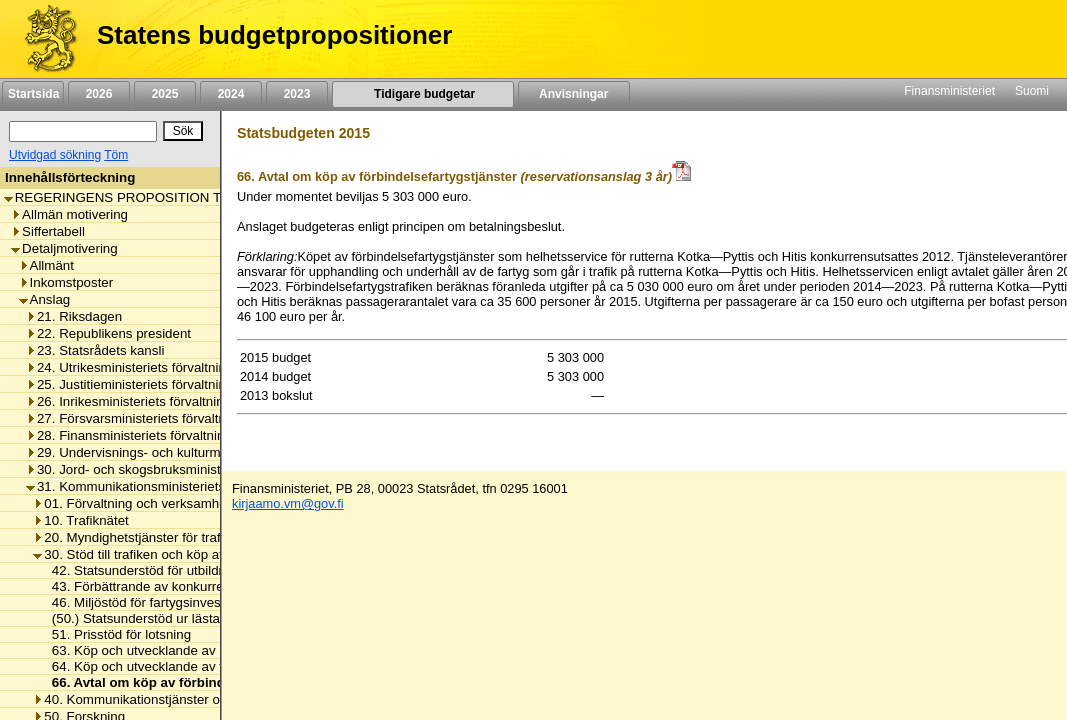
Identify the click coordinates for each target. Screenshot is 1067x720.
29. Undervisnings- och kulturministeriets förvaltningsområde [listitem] (210, 452)
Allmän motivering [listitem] (69, 214)
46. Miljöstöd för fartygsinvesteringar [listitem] (153, 602)
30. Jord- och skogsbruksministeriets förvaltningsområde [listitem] (198, 469)
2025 (165, 94)
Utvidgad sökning (55, 155)
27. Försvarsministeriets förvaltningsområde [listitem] (161, 418)
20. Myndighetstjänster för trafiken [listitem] (139, 537)
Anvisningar (574, 94)
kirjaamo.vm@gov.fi (288, 503)
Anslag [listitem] (45, 299)
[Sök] (83, 131)
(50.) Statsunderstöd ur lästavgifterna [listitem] (156, 618)
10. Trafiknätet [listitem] (80, 520)
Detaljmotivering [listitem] (64, 248)
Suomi (1032, 91)
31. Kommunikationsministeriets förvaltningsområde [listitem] (184, 486)
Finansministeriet (949, 91)
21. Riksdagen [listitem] (74, 316)
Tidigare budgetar (422, 94)
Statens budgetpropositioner (274, 35)
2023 (297, 94)
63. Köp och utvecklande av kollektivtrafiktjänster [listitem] (190, 650)
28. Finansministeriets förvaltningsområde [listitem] (155, 435)
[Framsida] (43, 39)
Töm (116, 155)
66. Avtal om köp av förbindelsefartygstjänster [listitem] (192, 682)
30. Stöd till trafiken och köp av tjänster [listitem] (153, 554)
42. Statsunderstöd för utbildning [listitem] (142, 570)
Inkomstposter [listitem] (66, 282)
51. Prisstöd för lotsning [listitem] (116, 634)
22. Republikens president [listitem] (108, 333)
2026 (99, 94)
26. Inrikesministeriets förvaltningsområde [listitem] (154, 401)
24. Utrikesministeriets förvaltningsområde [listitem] (155, 367)
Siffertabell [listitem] (48, 231)
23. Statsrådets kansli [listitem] (95, 350)
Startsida (33, 94)
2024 (231, 94)
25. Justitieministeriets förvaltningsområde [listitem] (155, 384)
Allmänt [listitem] (46, 265)
